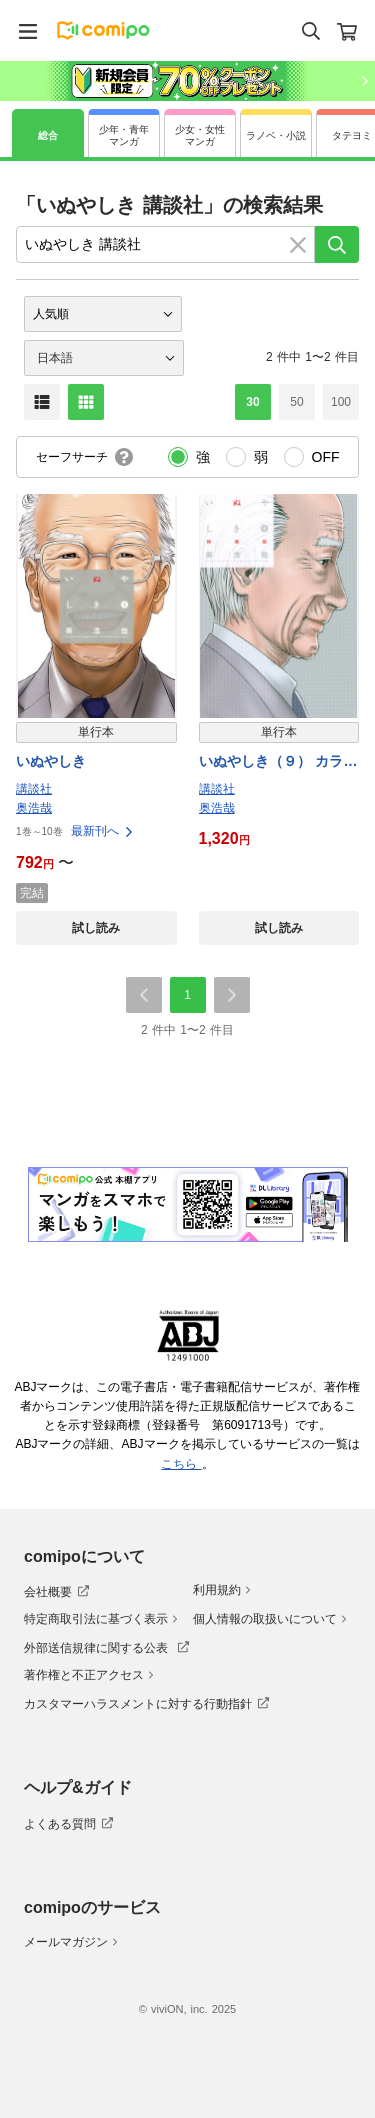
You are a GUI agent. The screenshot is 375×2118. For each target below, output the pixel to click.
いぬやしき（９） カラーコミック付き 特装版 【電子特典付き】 (278, 762)
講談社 (34, 789)
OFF (326, 457)
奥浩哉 (34, 808)
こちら (181, 1464)
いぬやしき (51, 761)
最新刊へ (103, 831)
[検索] (337, 244)
